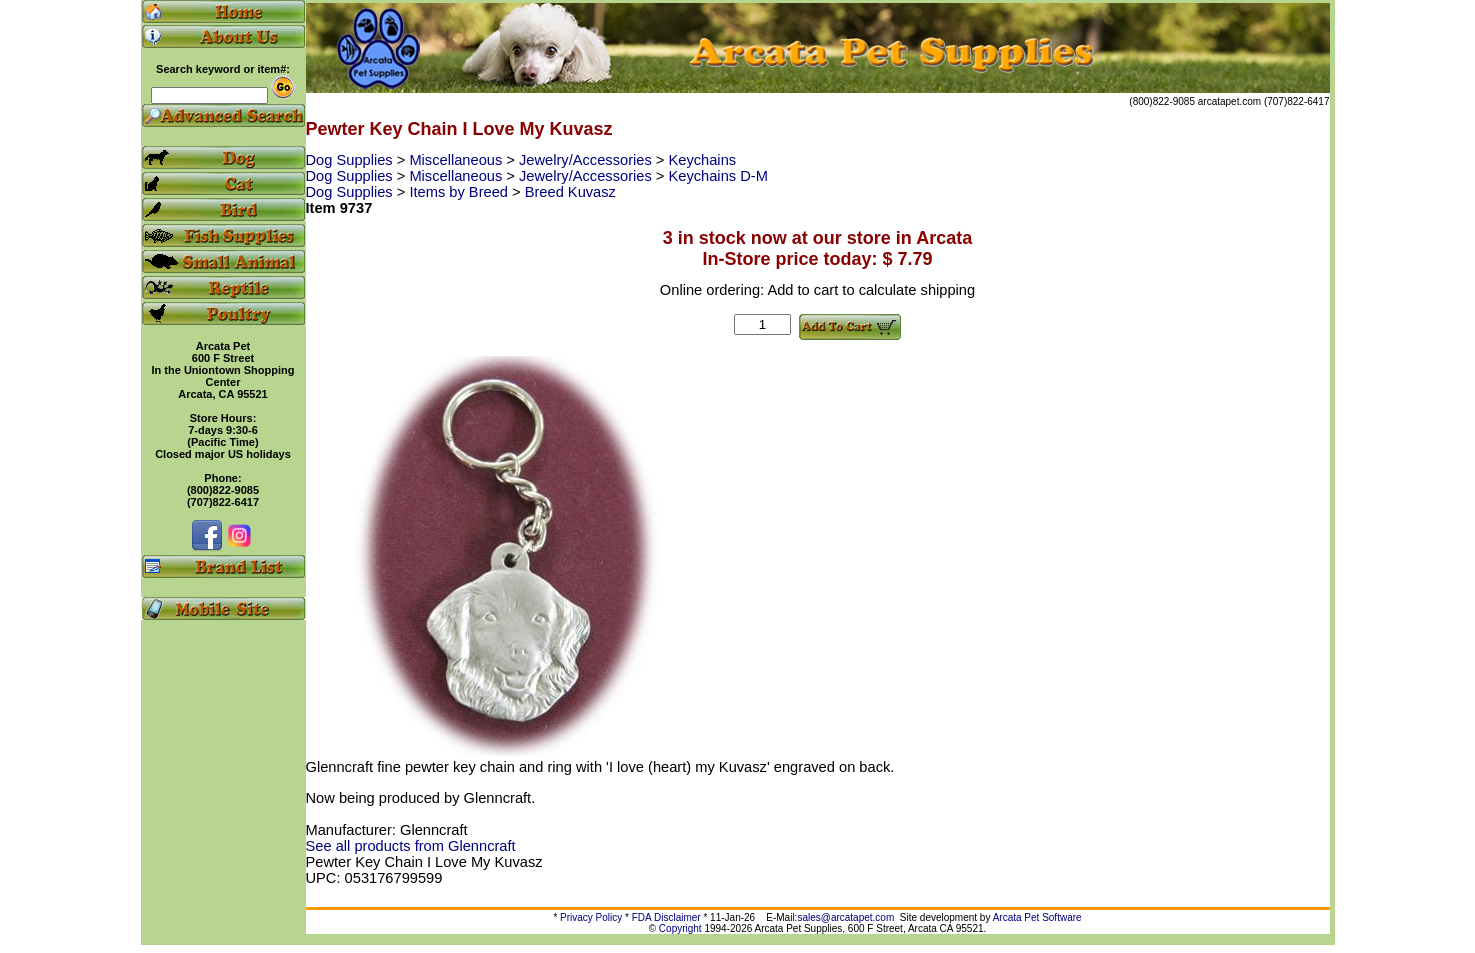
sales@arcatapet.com (845, 917)
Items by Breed (460, 192)
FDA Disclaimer (666, 917)
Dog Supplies (351, 160)
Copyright (680, 928)
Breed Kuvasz (570, 192)
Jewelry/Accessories (587, 160)
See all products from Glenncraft (411, 846)
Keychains (702, 160)
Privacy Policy (591, 917)
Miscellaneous (457, 160)
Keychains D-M (717, 176)
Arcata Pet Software (1037, 917)
